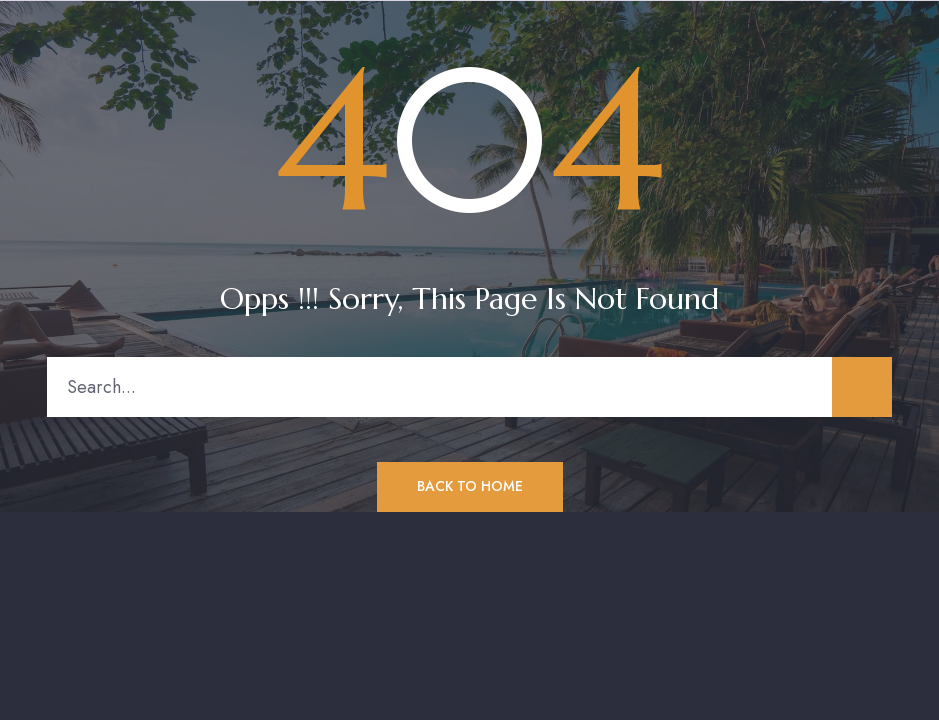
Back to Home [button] (470, 486)
